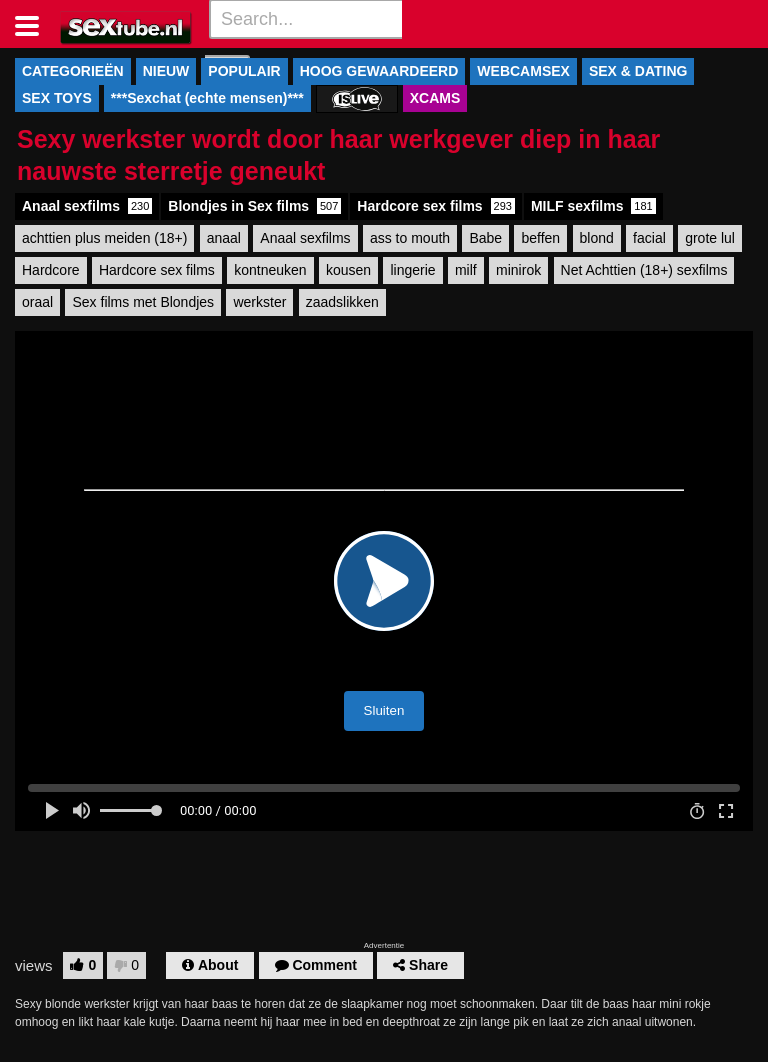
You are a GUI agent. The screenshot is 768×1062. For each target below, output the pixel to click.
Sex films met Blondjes (143, 302)
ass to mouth (410, 238)
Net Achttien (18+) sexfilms (644, 270)
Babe (485, 238)
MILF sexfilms (593, 206)
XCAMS (435, 98)
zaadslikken (342, 302)
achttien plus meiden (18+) (104, 238)
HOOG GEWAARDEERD (379, 71)
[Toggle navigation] (34, 24)
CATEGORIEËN (73, 71)
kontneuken (270, 270)
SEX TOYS (57, 98)
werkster (259, 302)
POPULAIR (244, 71)
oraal (37, 302)
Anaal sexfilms (87, 206)
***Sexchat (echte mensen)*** (207, 98)
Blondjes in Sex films (254, 206)
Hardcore (51, 270)
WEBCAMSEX (523, 71)
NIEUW (166, 71)
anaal (224, 238)
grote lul (710, 238)
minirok (518, 270)
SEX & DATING (638, 71)
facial (649, 238)
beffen (540, 238)
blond (597, 238)
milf (466, 270)
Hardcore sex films (436, 206)
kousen (348, 270)
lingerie (412, 270)
